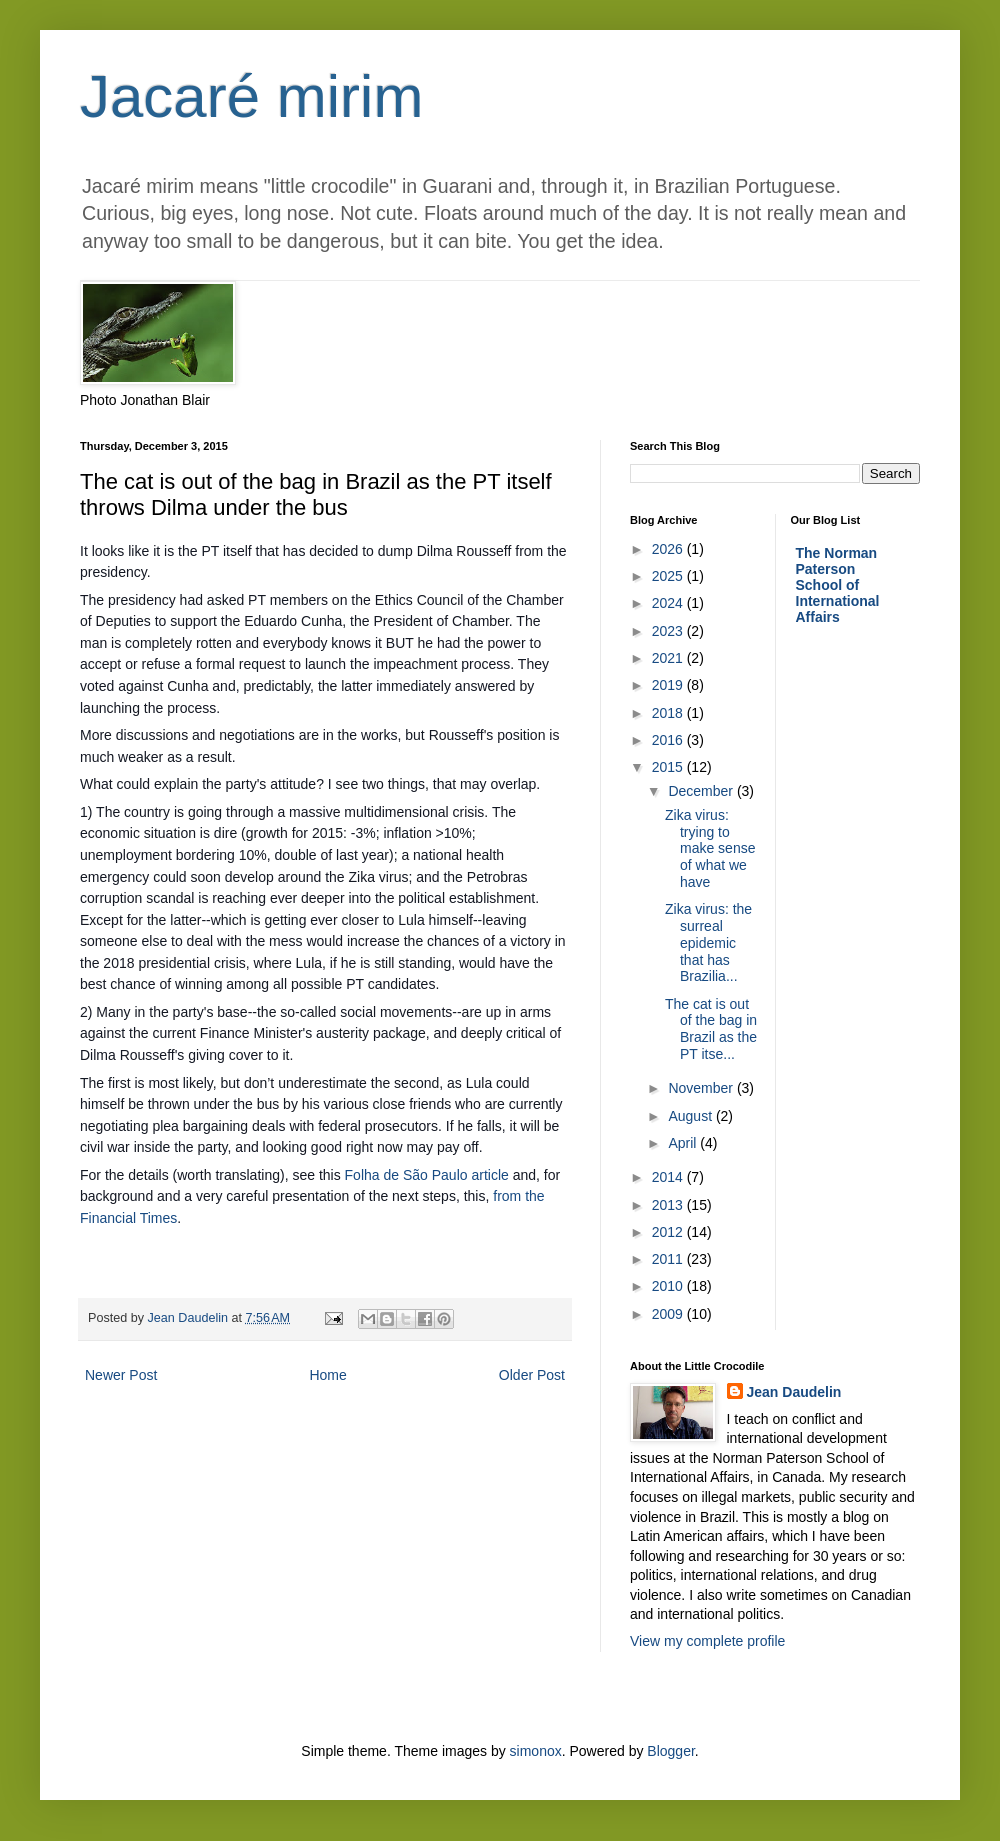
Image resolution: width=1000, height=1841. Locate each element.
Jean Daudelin (794, 1392)
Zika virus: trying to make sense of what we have (710, 848)
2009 (669, 1314)
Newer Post (121, 1375)
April (684, 1143)
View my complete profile (707, 1641)
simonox (536, 1751)
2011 (669, 1259)
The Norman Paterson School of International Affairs (838, 585)
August (691, 1116)
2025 (669, 576)
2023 (669, 631)
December (702, 791)
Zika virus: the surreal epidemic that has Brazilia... (708, 942)
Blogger (670, 1751)
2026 (669, 549)
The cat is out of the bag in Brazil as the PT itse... (711, 1029)
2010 (669, 1286)
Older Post (532, 1375)
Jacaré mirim (251, 96)
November (702, 1088)
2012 (669, 1232)
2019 (669, 685)
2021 (669, 658)
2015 (669, 767)
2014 (669, 1177)
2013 (669, 1205)
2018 (669, 713)
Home (327, 1375)
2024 (669, 603)
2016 (669, 740)
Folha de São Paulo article (429, 1175)
